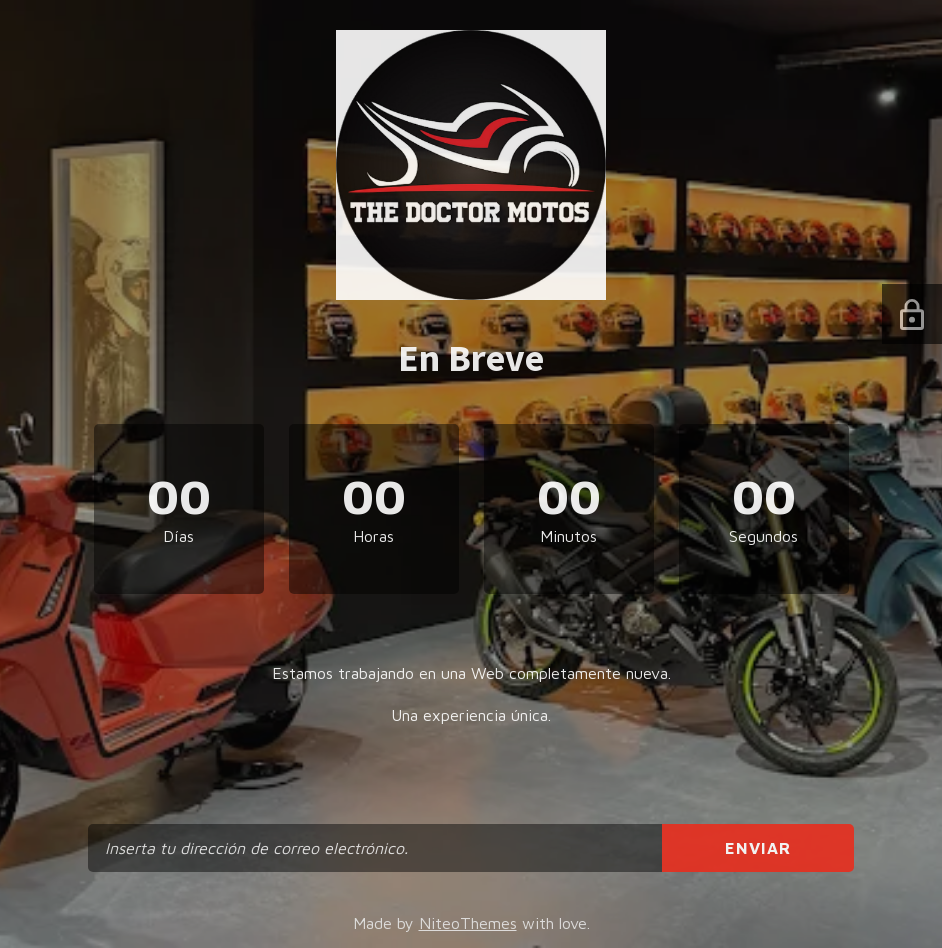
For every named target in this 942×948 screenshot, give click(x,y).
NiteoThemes (468, 923)
